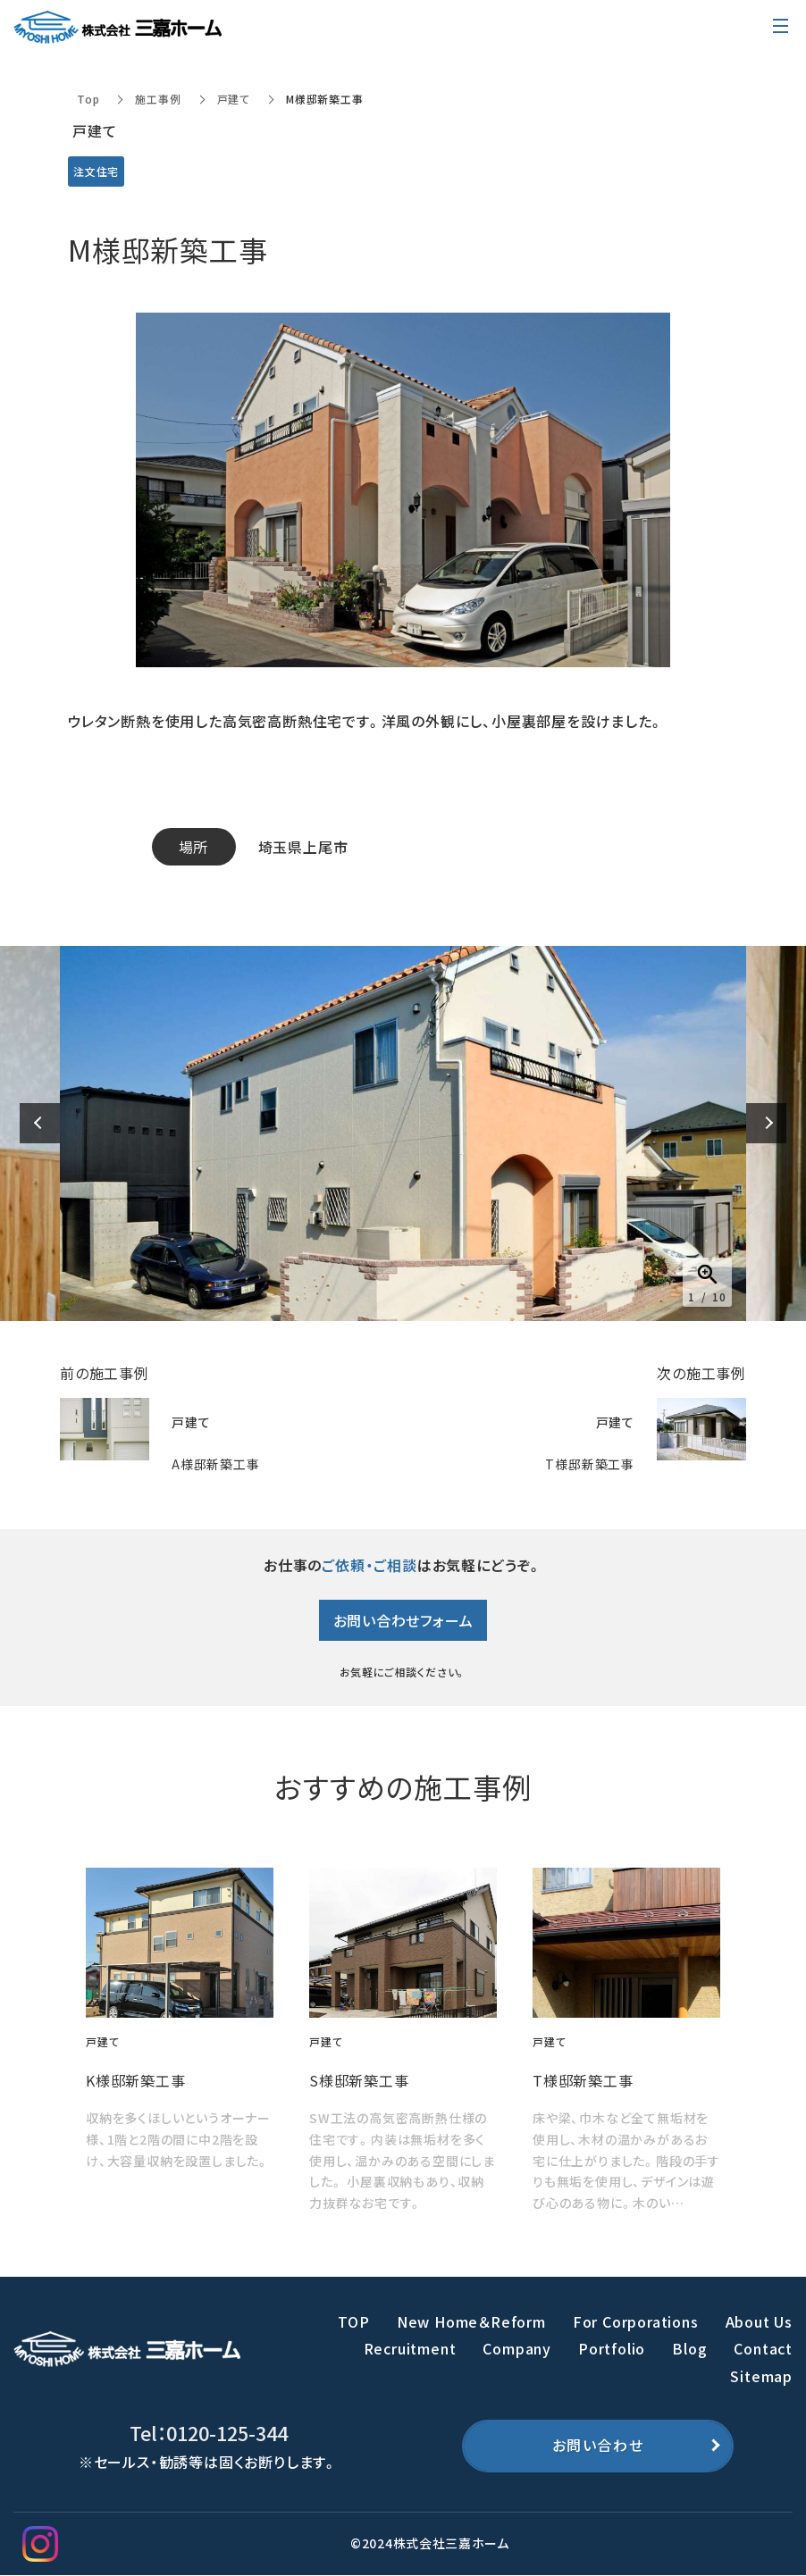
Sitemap (761, 2376)
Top (88, 98)
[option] (403, 1133)
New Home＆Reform (471, 2321)
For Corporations (636, 2321)
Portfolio (611, 2348)
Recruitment (410, 2348)
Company (517, 2348)
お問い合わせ (598, 2445)
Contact (763, 2348)
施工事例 (158, 98)
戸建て (233, 98)
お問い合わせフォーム (403, 1620)
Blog (689, 2348)
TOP (353, 2321)
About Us (759, 2321)
